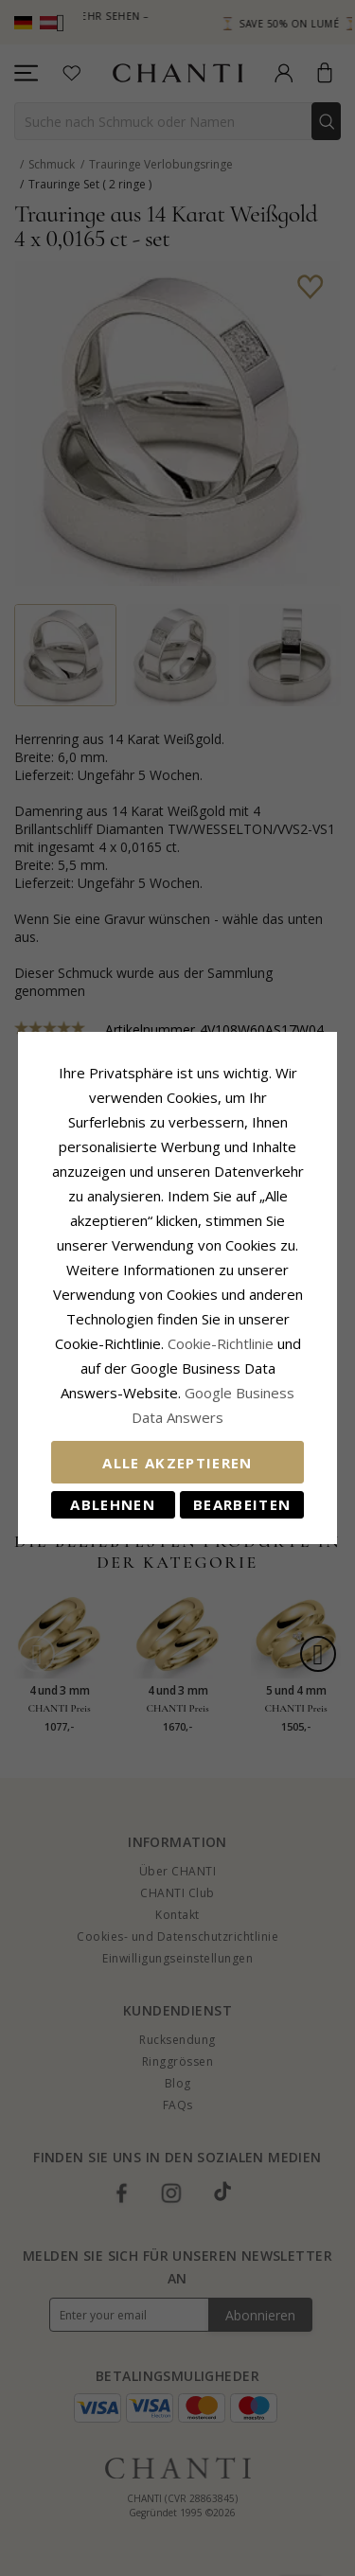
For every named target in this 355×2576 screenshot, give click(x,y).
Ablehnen (112, 1504)
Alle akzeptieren (177, 1462)
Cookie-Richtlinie (221, 1343)
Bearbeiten (242, 1504)
